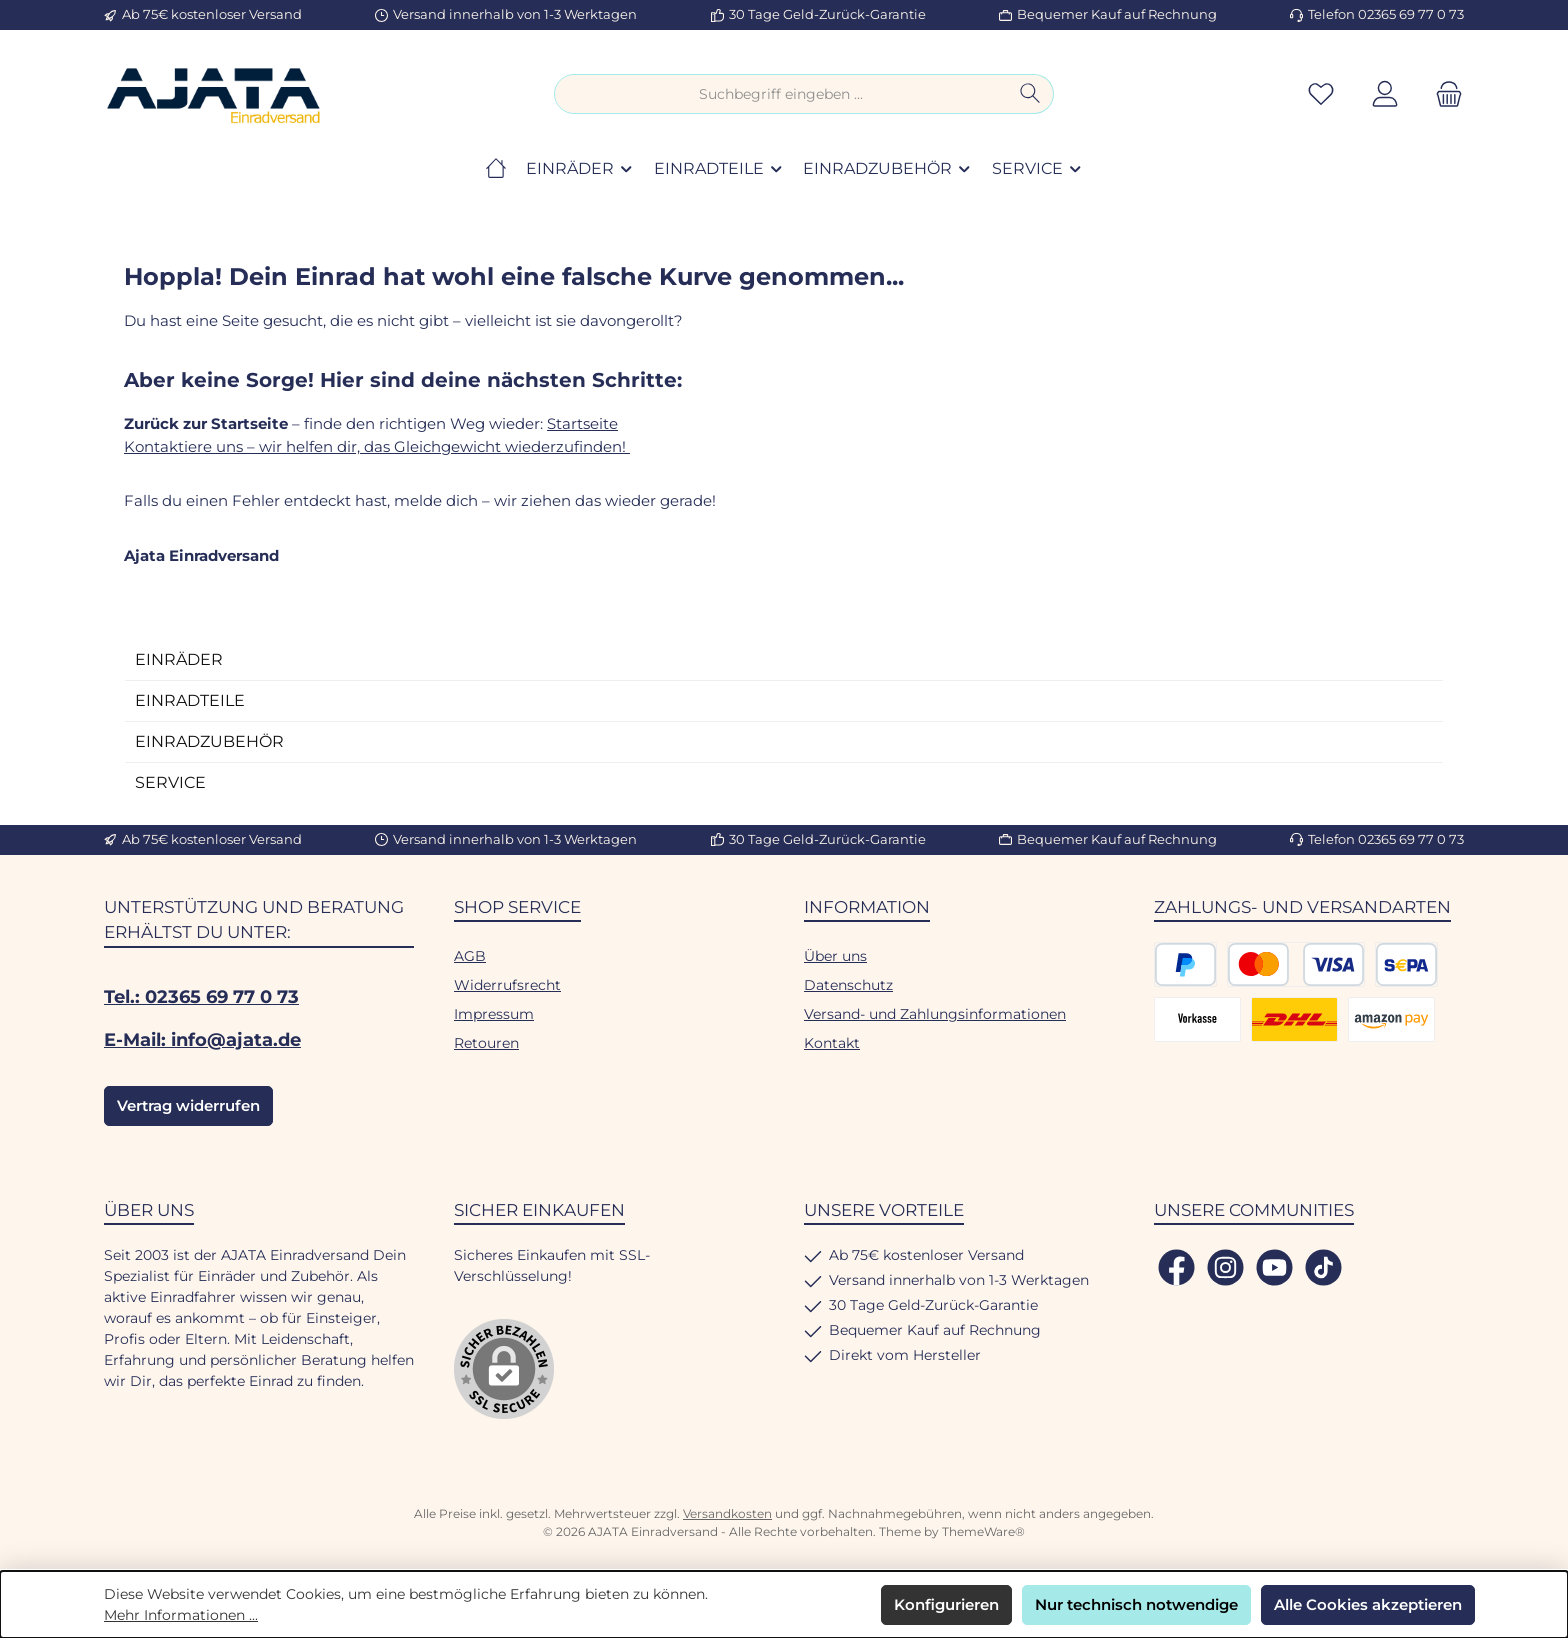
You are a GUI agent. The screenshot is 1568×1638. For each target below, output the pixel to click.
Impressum (494, 1014)
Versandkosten (727, 1513)
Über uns (835, 956)
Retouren (486, 1043)
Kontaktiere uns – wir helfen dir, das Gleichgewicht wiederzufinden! (377, 446)
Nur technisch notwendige (1136, 1604)
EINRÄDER (179, 659)
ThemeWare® (983, 1531)
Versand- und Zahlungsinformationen (935, 1014)
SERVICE (170, 782)
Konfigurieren (946, 1604)
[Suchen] (1030, 94)
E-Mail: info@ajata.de (202, 1040)
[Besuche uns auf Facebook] (1176, 1267)
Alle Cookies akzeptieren (1368, 1604)
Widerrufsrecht (507, 985)
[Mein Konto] (1385, 94)
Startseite (582, 423)
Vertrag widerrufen (188, 1105)
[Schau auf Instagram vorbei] (1225, 1267)
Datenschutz (848, 985)
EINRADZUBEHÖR (209, 741)
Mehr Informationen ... (181, 1615)
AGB (470, 956)
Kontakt (832, 1043)
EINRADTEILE (190, 700)
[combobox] (781, 94)
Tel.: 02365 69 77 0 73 (201, 997)
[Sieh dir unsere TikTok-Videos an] (1323, 1267)
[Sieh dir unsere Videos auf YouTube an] (1274, 1267)
